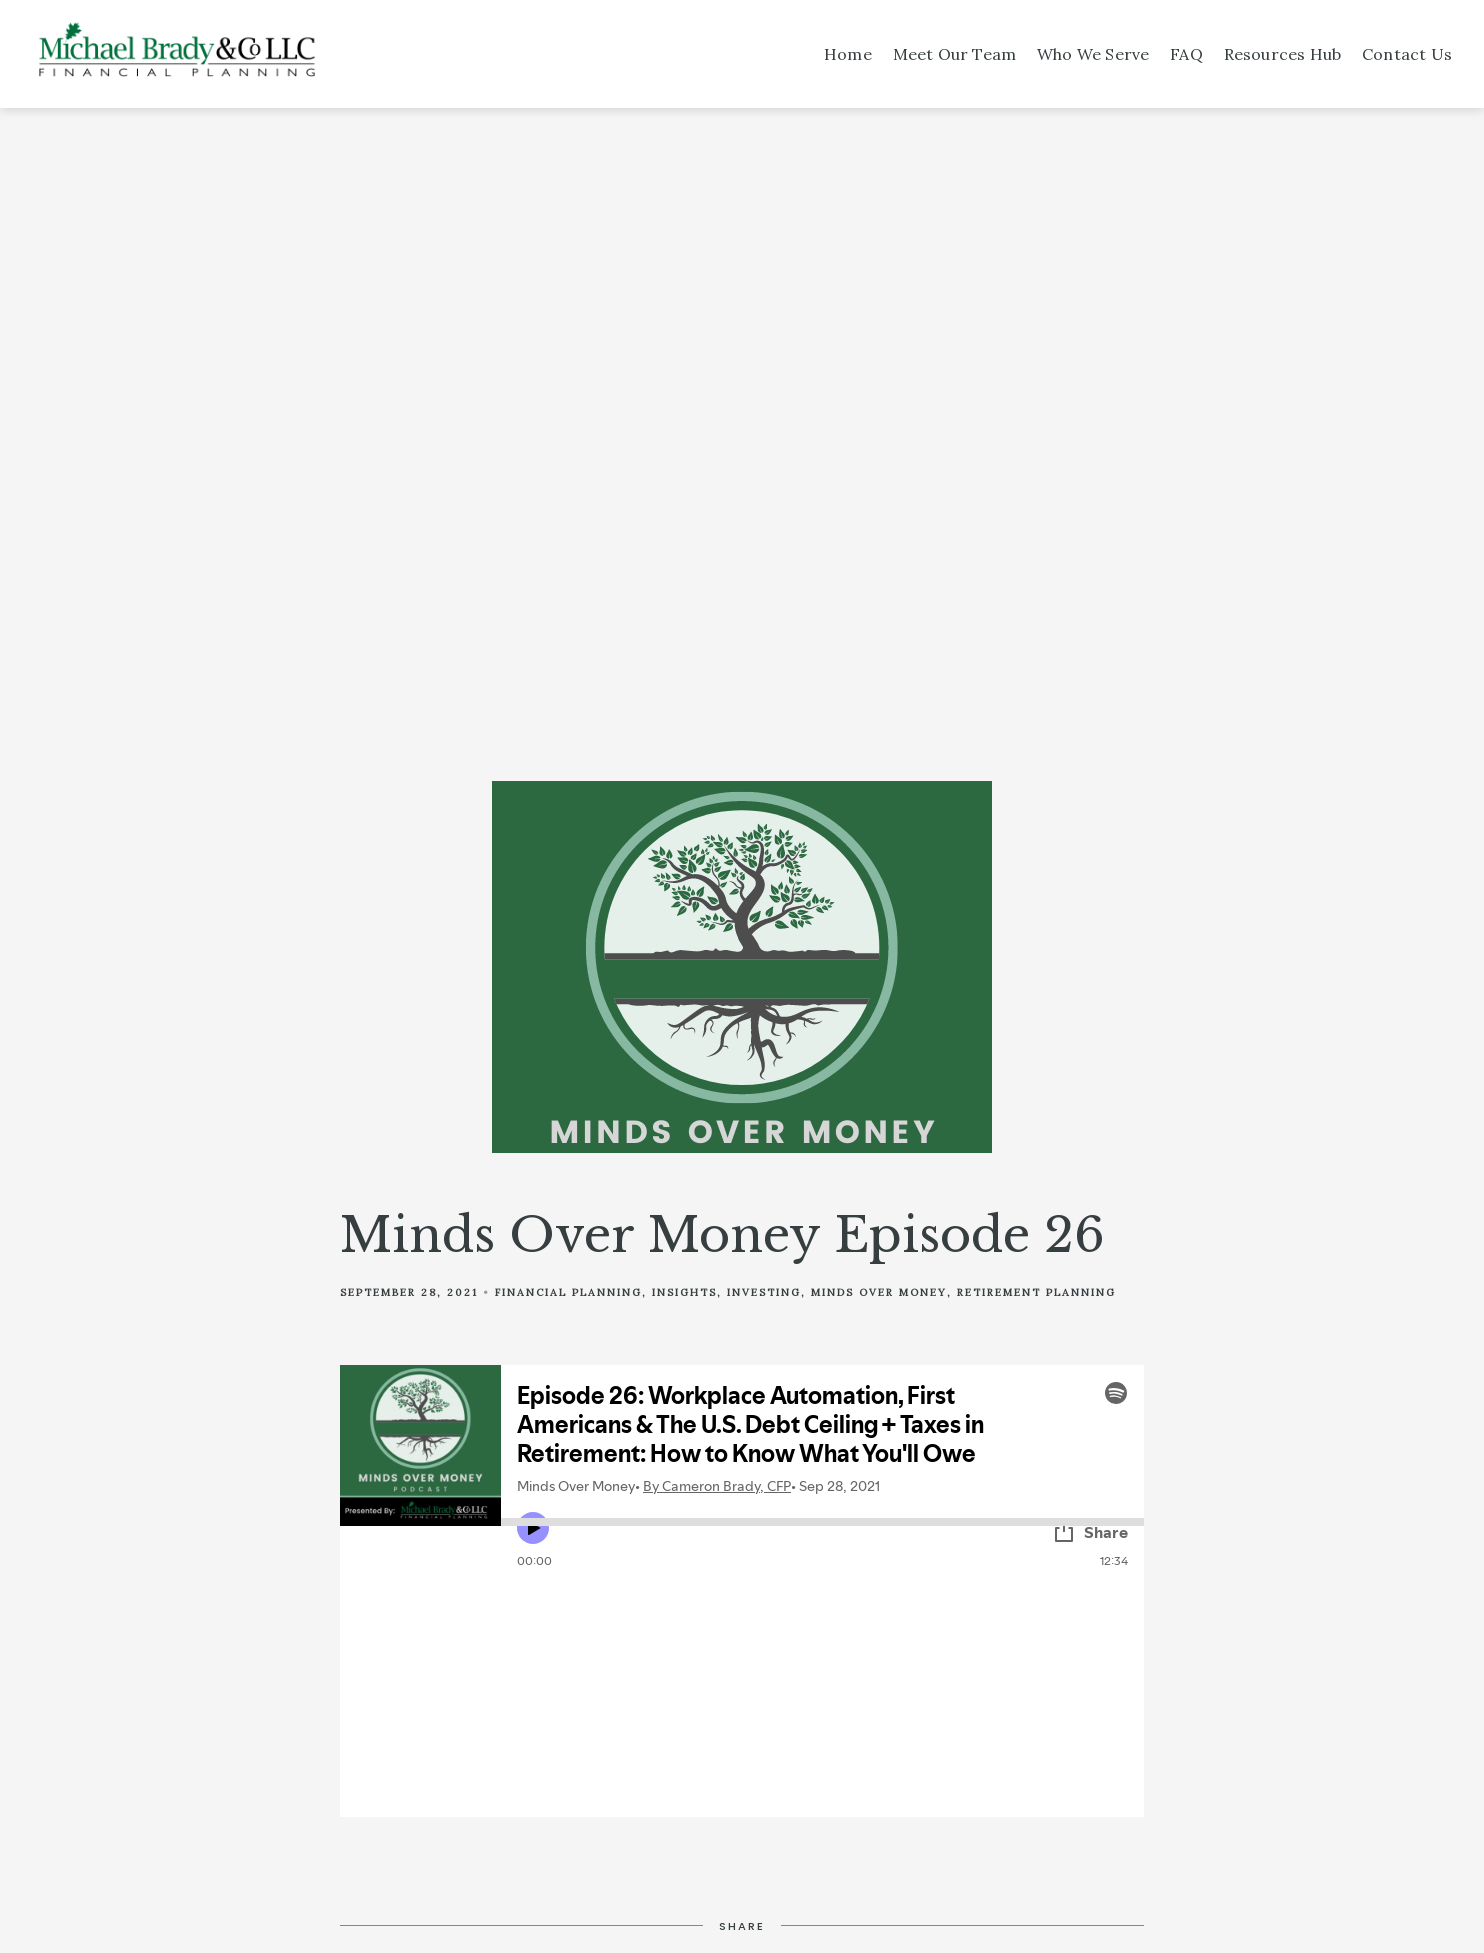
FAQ (1186, 54)
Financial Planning (568, 1292)
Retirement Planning (1036, 1292)
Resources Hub (1283, 54)
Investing (764, 1292)
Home (848, 54)
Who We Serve (1093, 54)
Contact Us (1407, 54)
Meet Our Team (955, 54)
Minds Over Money (879, 1292)
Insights (684, 1292)
